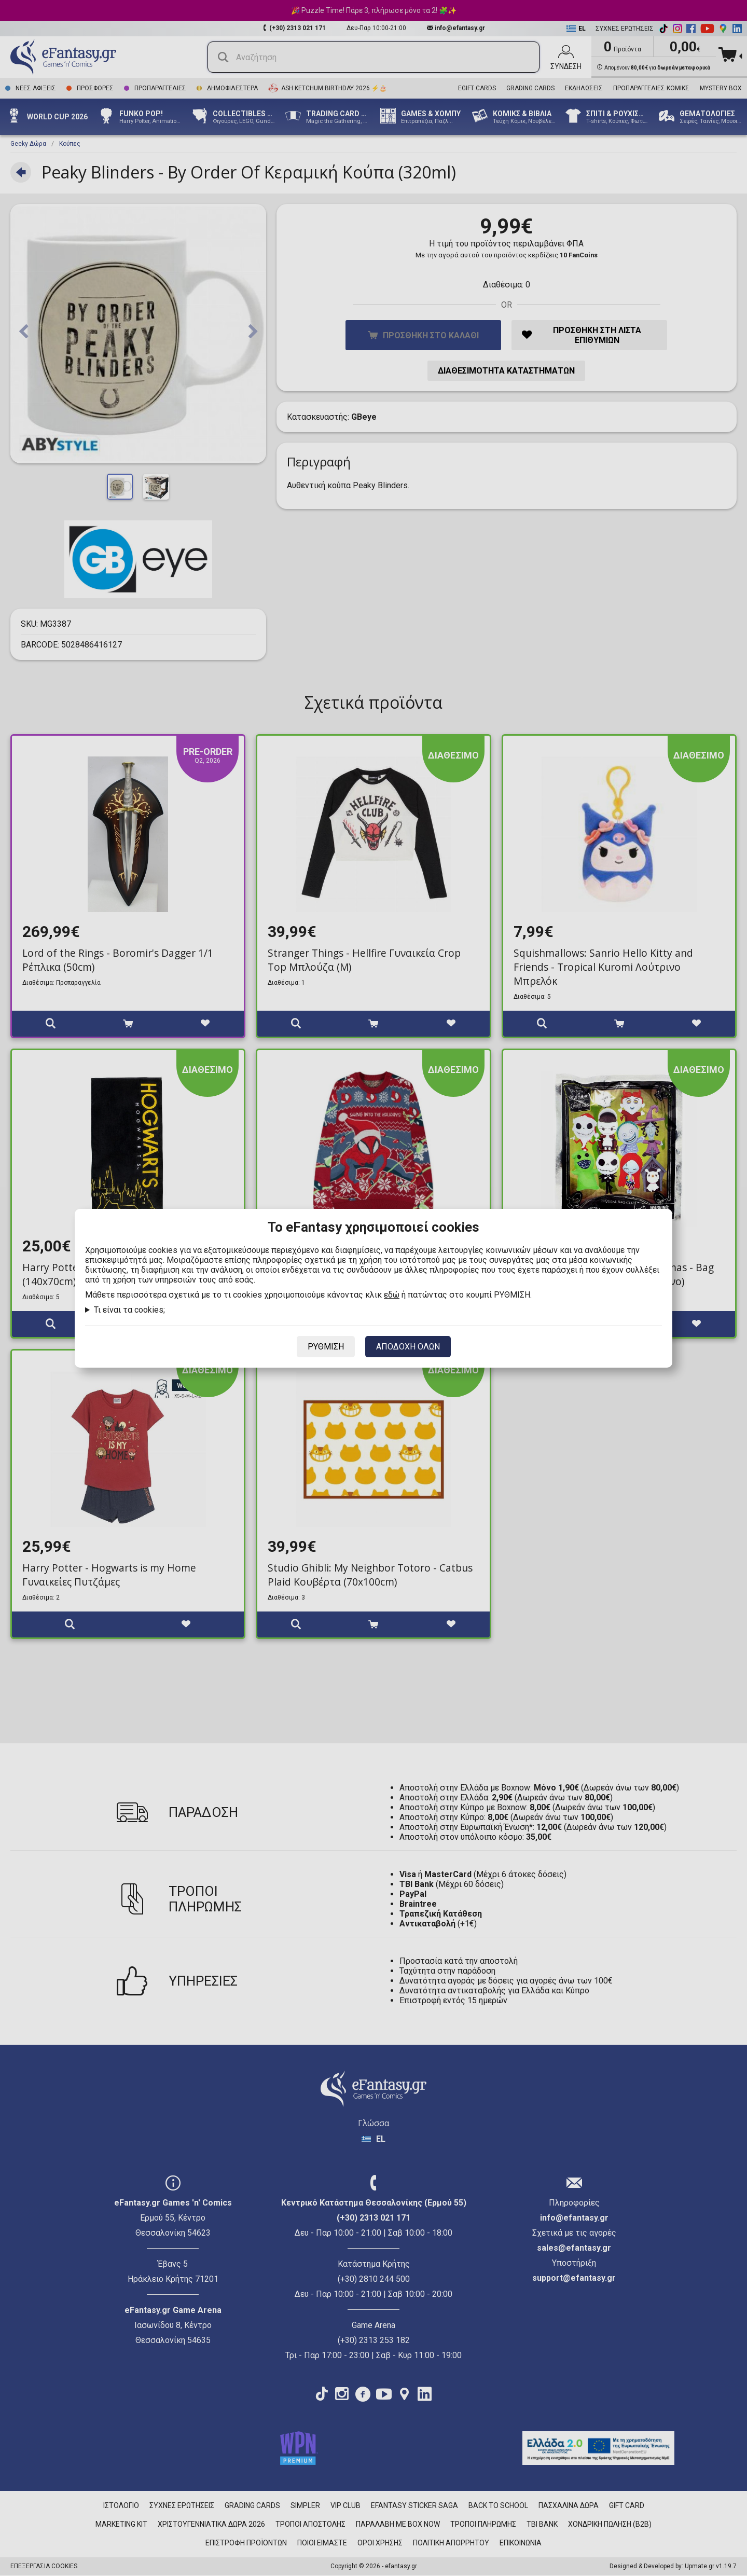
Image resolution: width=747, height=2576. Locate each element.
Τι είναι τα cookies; (129, 1310)
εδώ (391, 1295)
